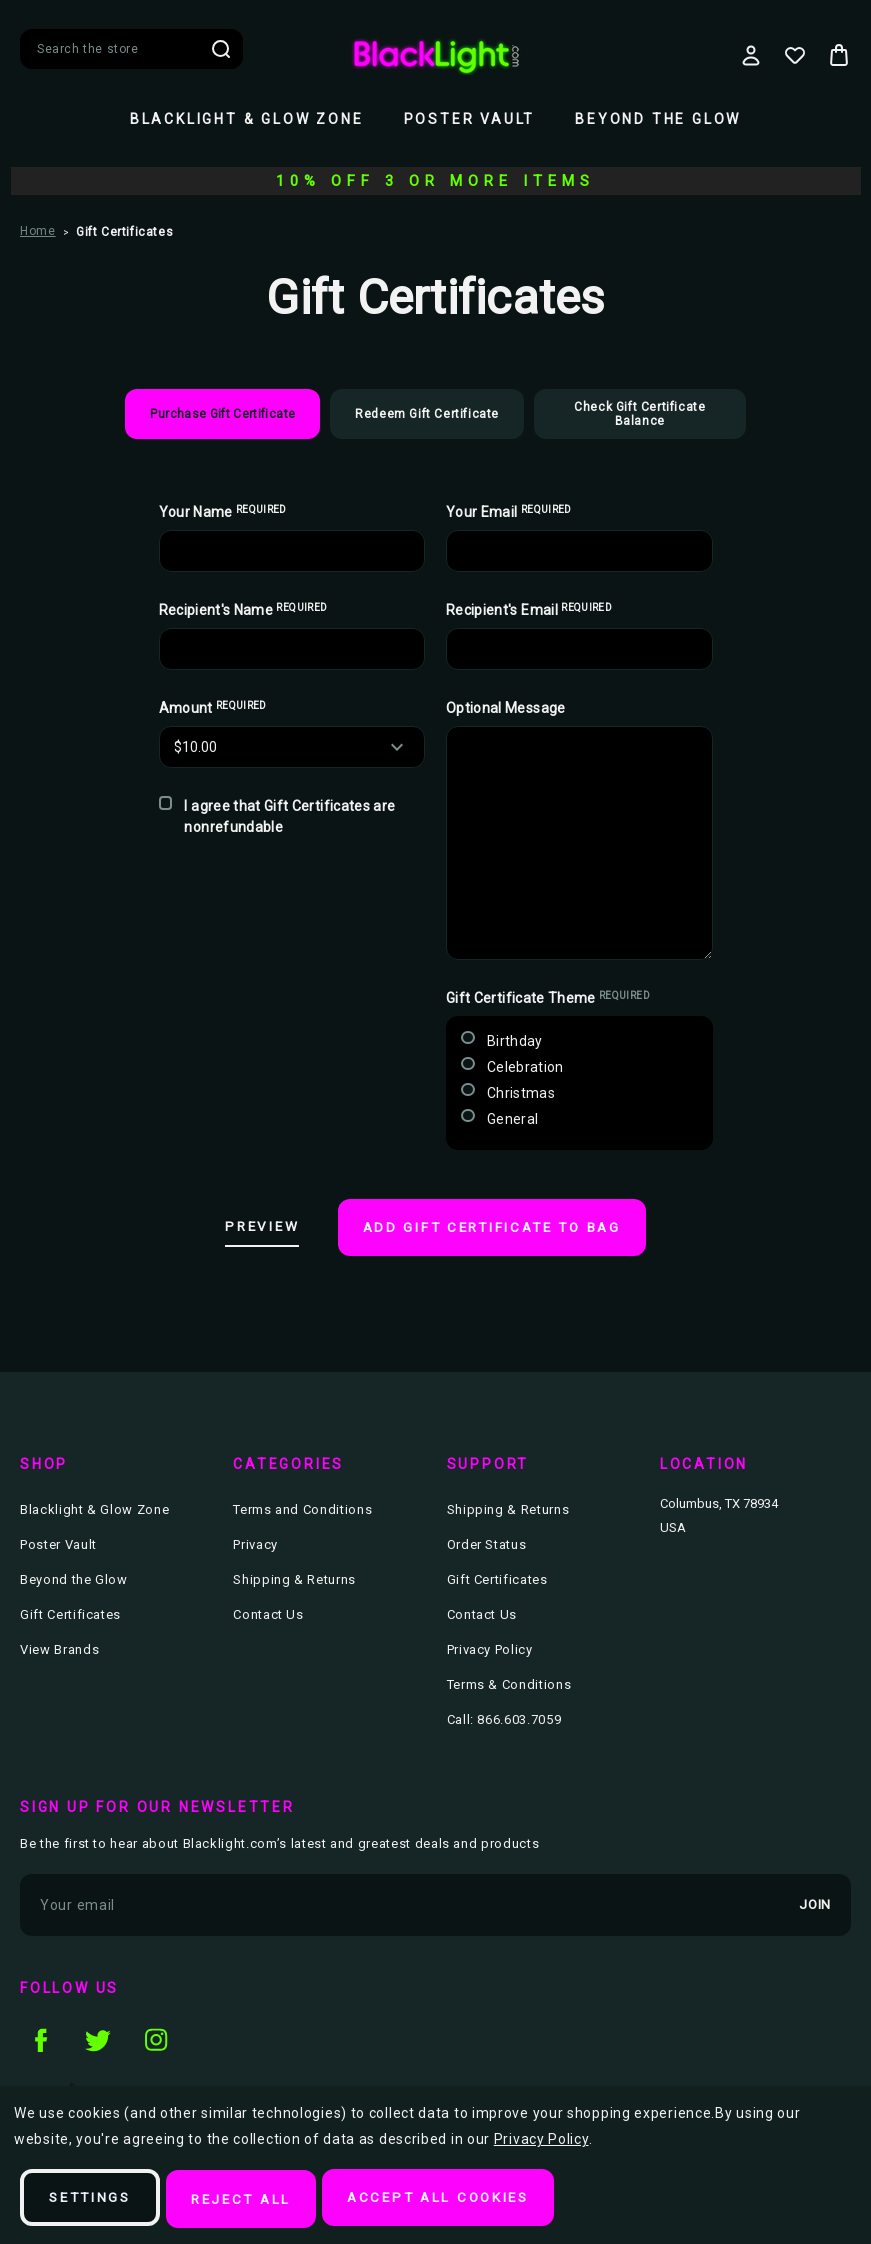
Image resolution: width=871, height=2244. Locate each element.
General (512, 1119)
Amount (213, 708)
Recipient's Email (529, 610)
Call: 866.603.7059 (504, 1717)
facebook (40, 2036)
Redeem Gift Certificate (427, 414)
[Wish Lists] (795, 55)
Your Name (223, 512)
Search (221, 49)
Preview (249, 1228)
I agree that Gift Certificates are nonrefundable (289, 816)
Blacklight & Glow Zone (247, 119)
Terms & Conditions (509, 1682)
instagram (156, 2036)
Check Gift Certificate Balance (639, 414)
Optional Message (506, 708)
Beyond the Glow (658, 119)
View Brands (59, 1647)
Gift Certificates (70, 1612)
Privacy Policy (490, 1647)
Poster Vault (470, 119)
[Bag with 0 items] (839, 55)
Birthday (515, 1041)
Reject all (253, 2200)
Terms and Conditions (302, 1507)
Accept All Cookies (459, 2200)
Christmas (521, 1093)
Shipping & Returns (294, 1577)
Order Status (487, 1542)
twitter (98, 2036)
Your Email (509, 512)
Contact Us (268, 1612)
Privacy (255, 1542)
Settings (94, 2200)
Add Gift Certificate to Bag (499, 1229)
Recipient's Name (243, 610)
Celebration (525, 1067)
